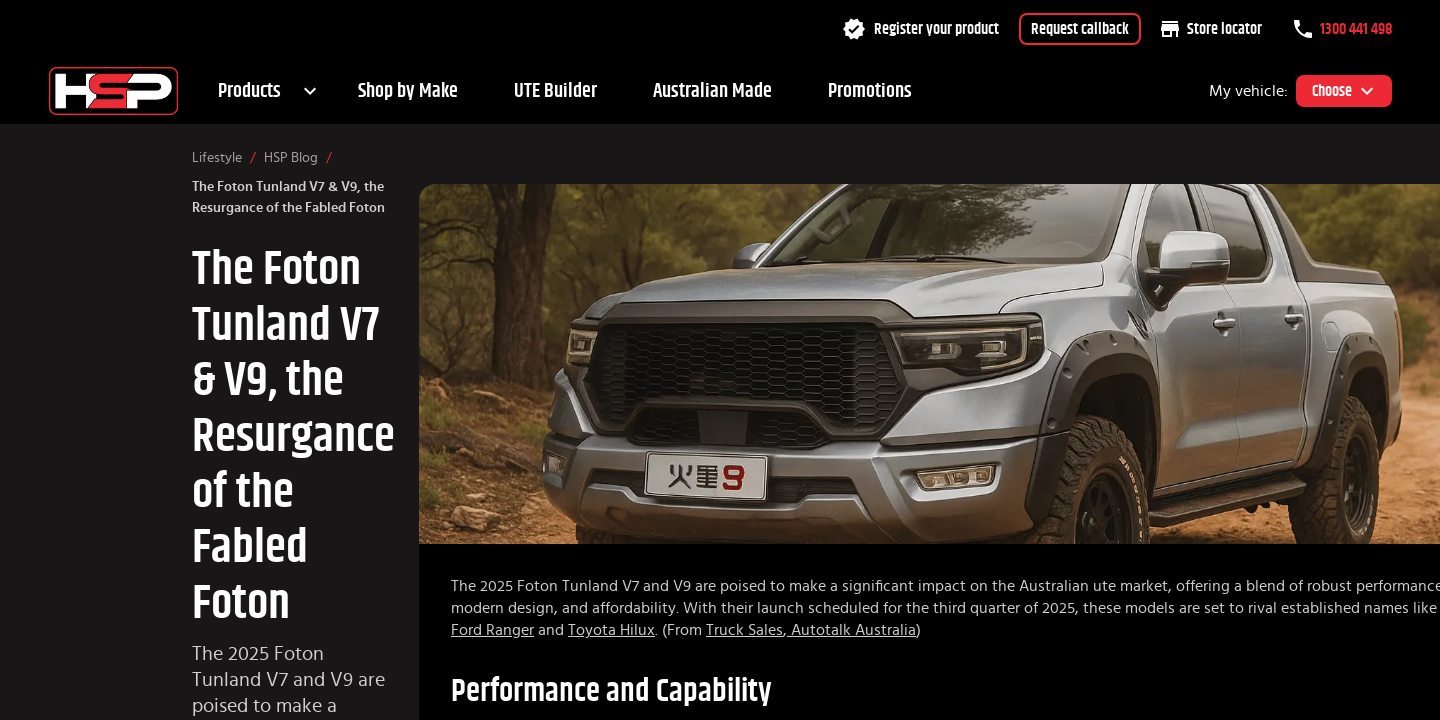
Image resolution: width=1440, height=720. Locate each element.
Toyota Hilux (611, 630)
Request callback (1080, 29)
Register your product (920, 29)
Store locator (1211, 29)
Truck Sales (744, 630)
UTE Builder (555, 91)
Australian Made (712, 91)
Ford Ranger (492, 630)
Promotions (870, 91)
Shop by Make (408, 91)
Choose (1344, 91)
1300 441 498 (1343, 29)
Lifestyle (217, 158)
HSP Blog (291, 158)
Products (249, 91)
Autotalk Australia (851, 630)
